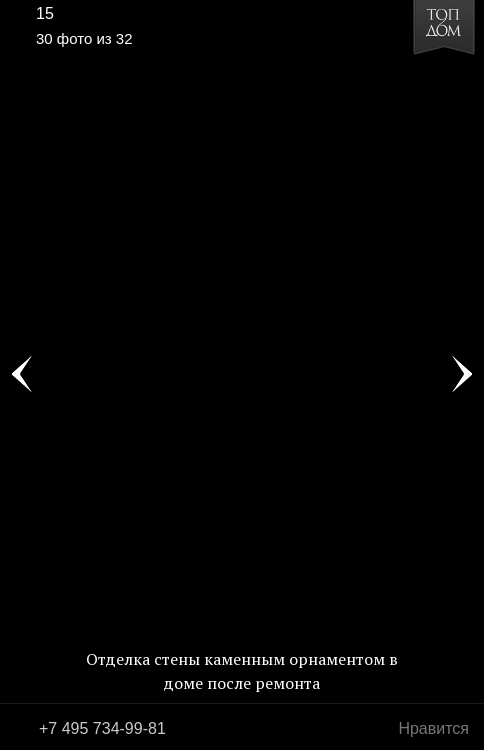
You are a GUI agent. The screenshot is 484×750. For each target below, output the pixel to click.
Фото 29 (22, 375)
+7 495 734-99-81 (102, 728)
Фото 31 (462, 375)
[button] (91, 76)
